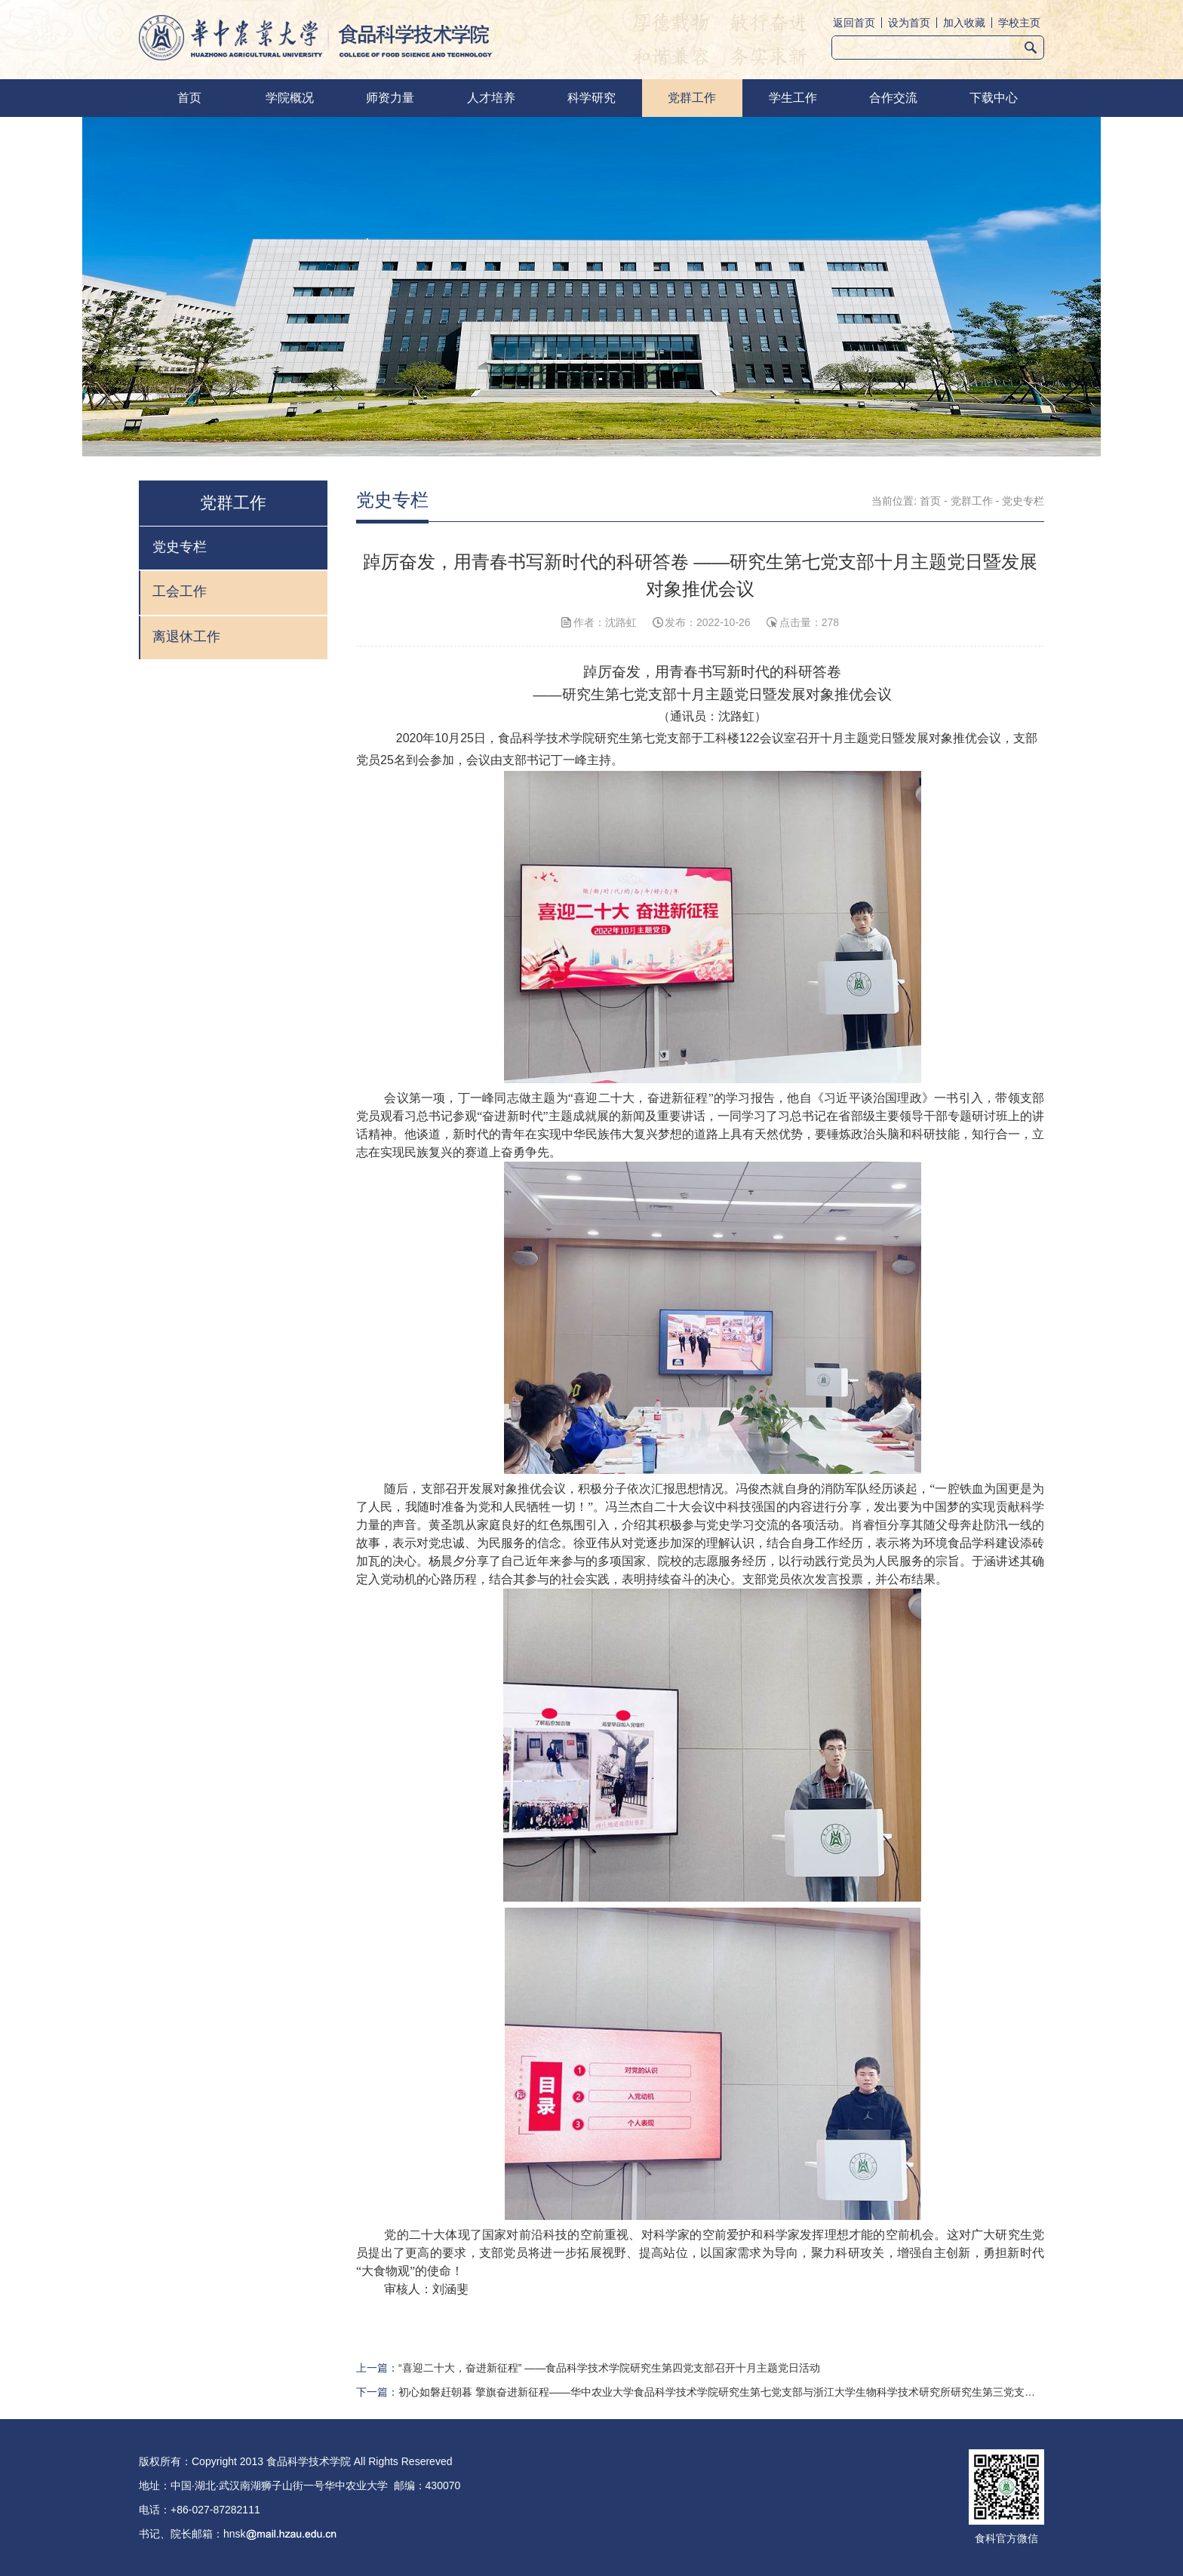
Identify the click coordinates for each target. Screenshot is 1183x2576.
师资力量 (390, 97)
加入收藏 (964, 23)
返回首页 (854, 23)
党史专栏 (1023, 501)
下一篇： (700, 2392)
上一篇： (588, 2368)
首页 (189, 97)
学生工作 (793, 97)
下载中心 (993, 97)
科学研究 (591, 97)
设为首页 (909, 23)
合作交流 (893, 97)
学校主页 (1019, 23)
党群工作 (692, 97)
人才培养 (491, 97)
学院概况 (290, 97)
